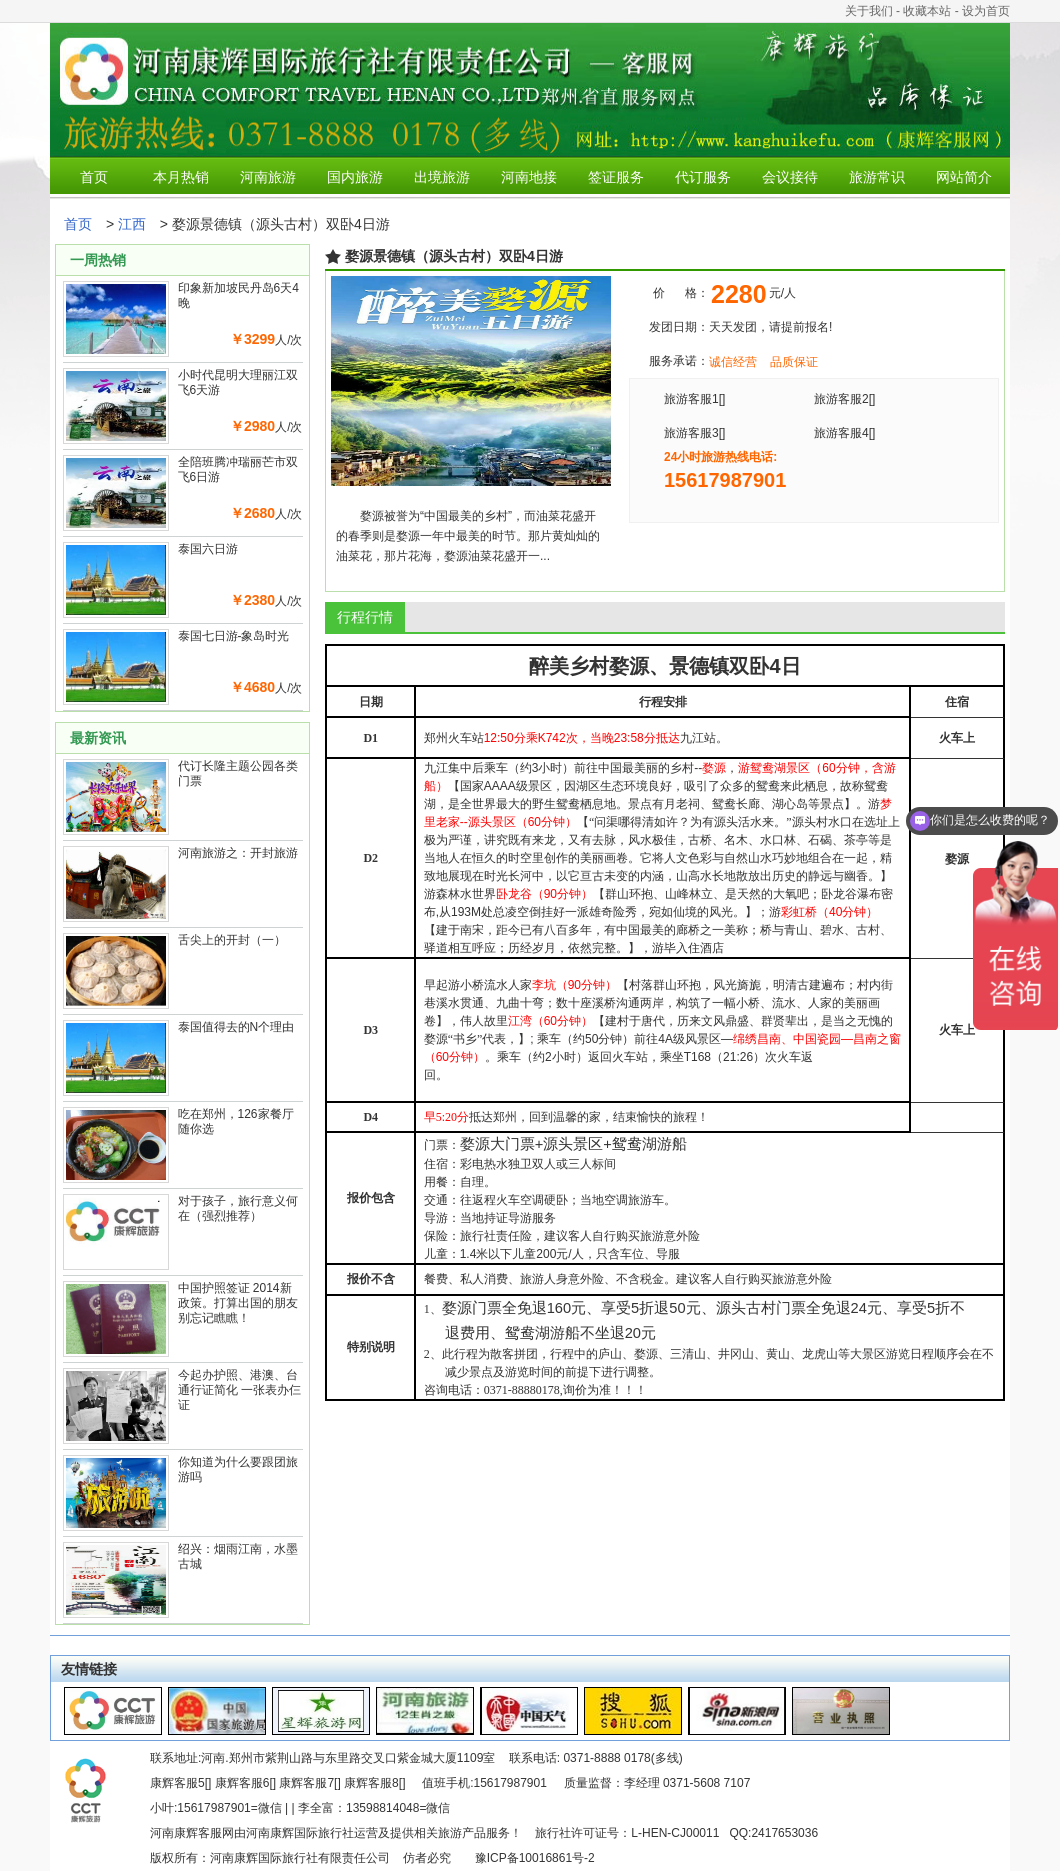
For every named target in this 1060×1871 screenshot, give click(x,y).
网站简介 (964, 177)
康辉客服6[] (245, 1783)
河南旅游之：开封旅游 (238, 853)
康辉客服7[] (309, 1783)
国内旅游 (355, 177)
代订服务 (703, 177)
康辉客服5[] (180, 1783)
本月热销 (181, 177)
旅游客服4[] (844, 433)
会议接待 (790, 177)
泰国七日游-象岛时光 (234, 636)
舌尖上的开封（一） (232, 940)
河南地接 (529, 177)
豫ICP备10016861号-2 (535, 1858)
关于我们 (869, 11)
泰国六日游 (208, 549)
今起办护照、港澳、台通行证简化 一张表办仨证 (239, 1390)
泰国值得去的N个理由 (236, 1027)
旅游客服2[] (844, 399)
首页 (94, 177)
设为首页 (986, 11)
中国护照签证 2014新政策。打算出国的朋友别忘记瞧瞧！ (238, 1303)
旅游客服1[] (694, 399)
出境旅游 (442, 177)
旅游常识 (877, 177)
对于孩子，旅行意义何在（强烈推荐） (238, 1208)
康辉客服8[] (374, 1783)
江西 (132, 224)
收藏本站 (927, 11)
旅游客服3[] (694, 433)
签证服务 (616, 177)
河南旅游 (268, 177)
